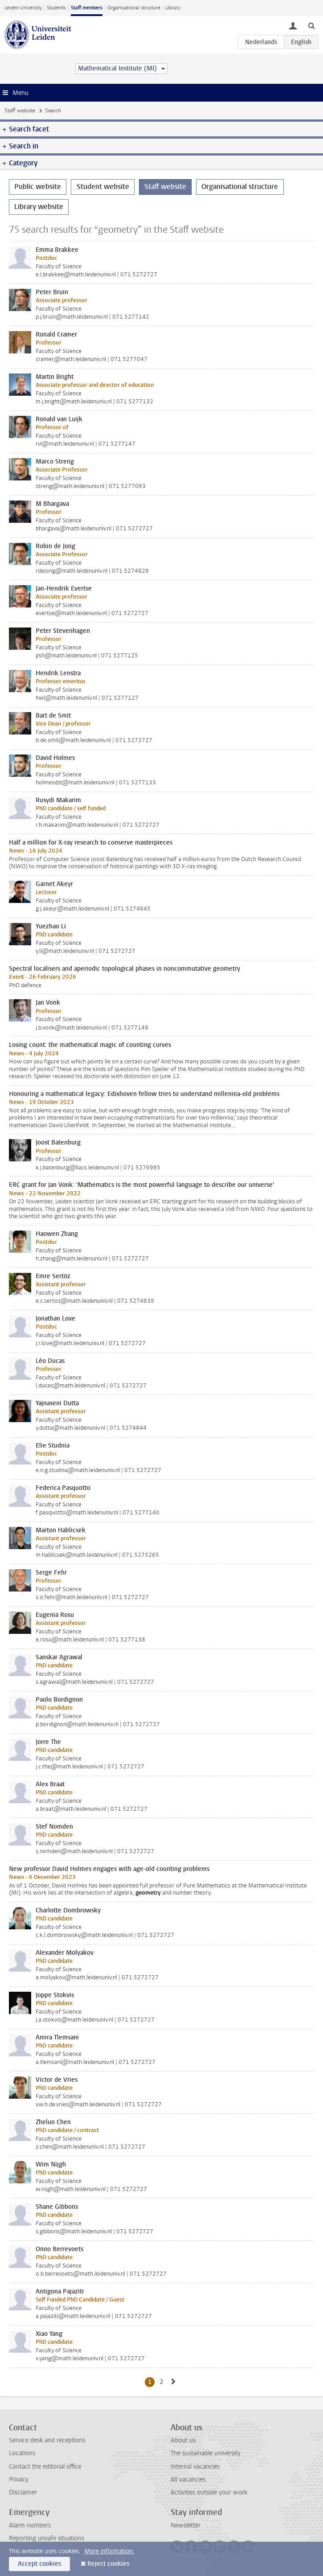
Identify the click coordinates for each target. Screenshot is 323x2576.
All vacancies (188, 2479)
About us (183, 2440)
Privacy (19, 2479)
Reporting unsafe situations (46, 2538)
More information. (109, 2551)
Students (56, 7)
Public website (37, 186)
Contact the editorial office (45, 2466)
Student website (103, 186)
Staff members (86, 7)
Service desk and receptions (47, 2440)
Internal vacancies (195, 2466)
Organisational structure (133, 7)
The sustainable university (206, 2453)
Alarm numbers (30, 2525)
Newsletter (185, 2525)
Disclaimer (23, 2492)
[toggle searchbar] (311, 25)
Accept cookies (39, 2564)
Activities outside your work (209, 2492)
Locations (22, 2453)
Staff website (19, 110)
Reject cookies (108, 2564)
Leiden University (23, 7)
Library (172, 7)
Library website (38, 206)
